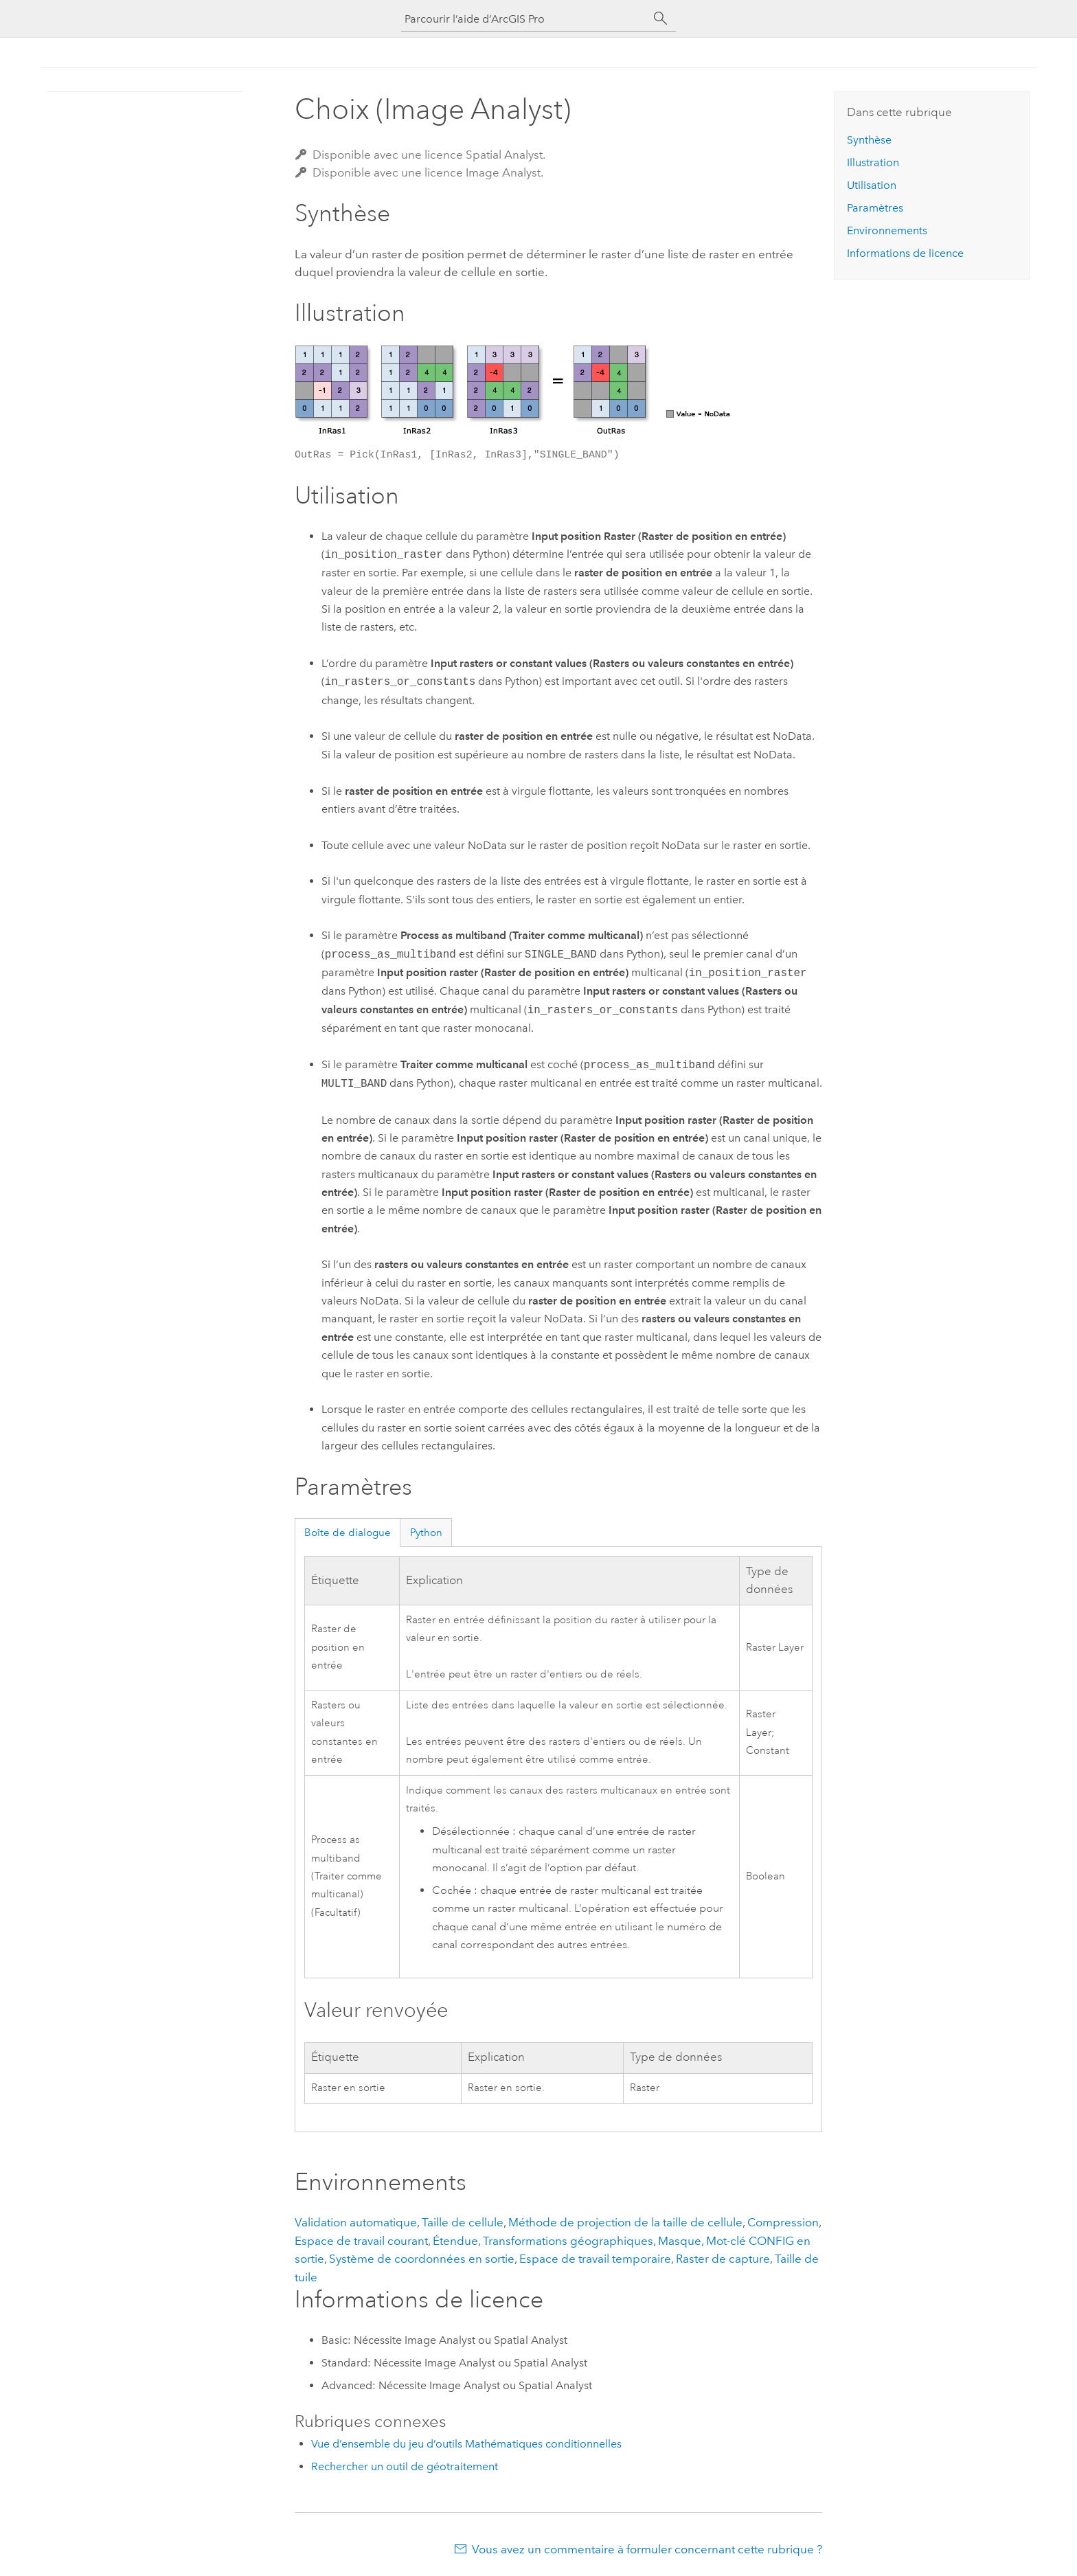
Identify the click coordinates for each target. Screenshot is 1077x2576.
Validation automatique (356, 2222)
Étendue (455, 2241)
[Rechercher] (661, 18)
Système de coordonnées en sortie (421, 2259)
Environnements (887, 230)
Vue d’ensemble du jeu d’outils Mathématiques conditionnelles (466, 2443)
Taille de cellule (462, 2222)
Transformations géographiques (568, 2241)
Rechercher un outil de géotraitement (404, 2466)
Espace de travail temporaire (595, 2259)
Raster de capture (723, 2259)
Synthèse (869, 139)
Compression (783, 2222)
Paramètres (875, 207)
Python (426, 1532)
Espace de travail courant (361, 2241)
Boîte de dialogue (347, 1532)
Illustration (873, 162)
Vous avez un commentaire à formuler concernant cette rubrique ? (647, 2549)
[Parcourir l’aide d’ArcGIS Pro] (524, 19)
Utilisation (871, 185)
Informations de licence (905, 253)
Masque (679, 2241)
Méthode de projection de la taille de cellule (625, 2222)
